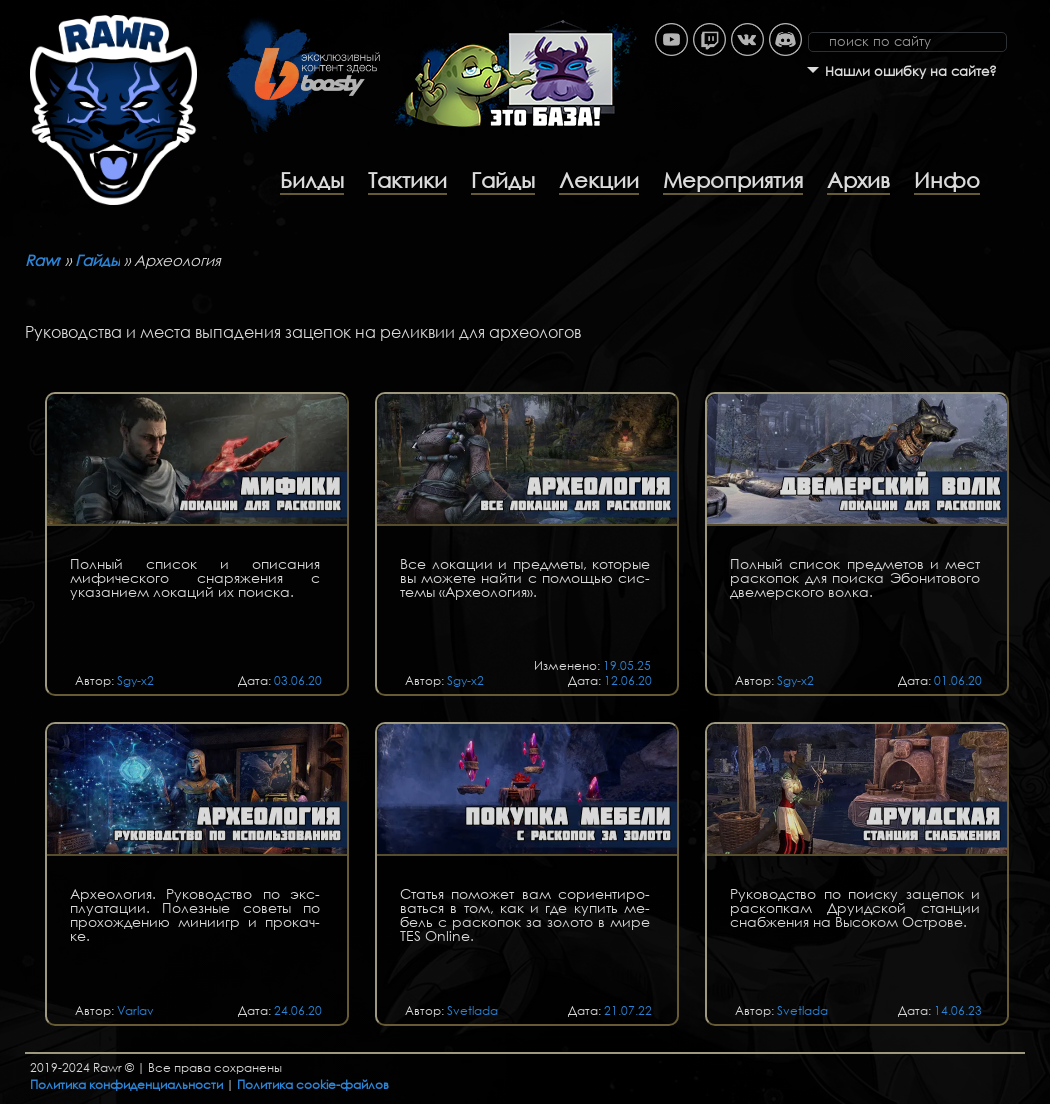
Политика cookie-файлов (313, 1084)
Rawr (43, 260)
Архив (858, 180)
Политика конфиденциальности (126, 1084)
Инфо (947, 180)
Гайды (503, 180)
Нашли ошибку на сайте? (911, 71)
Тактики (407, 180)
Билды (312, 180)
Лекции (599, 180)
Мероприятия (733, 180)
